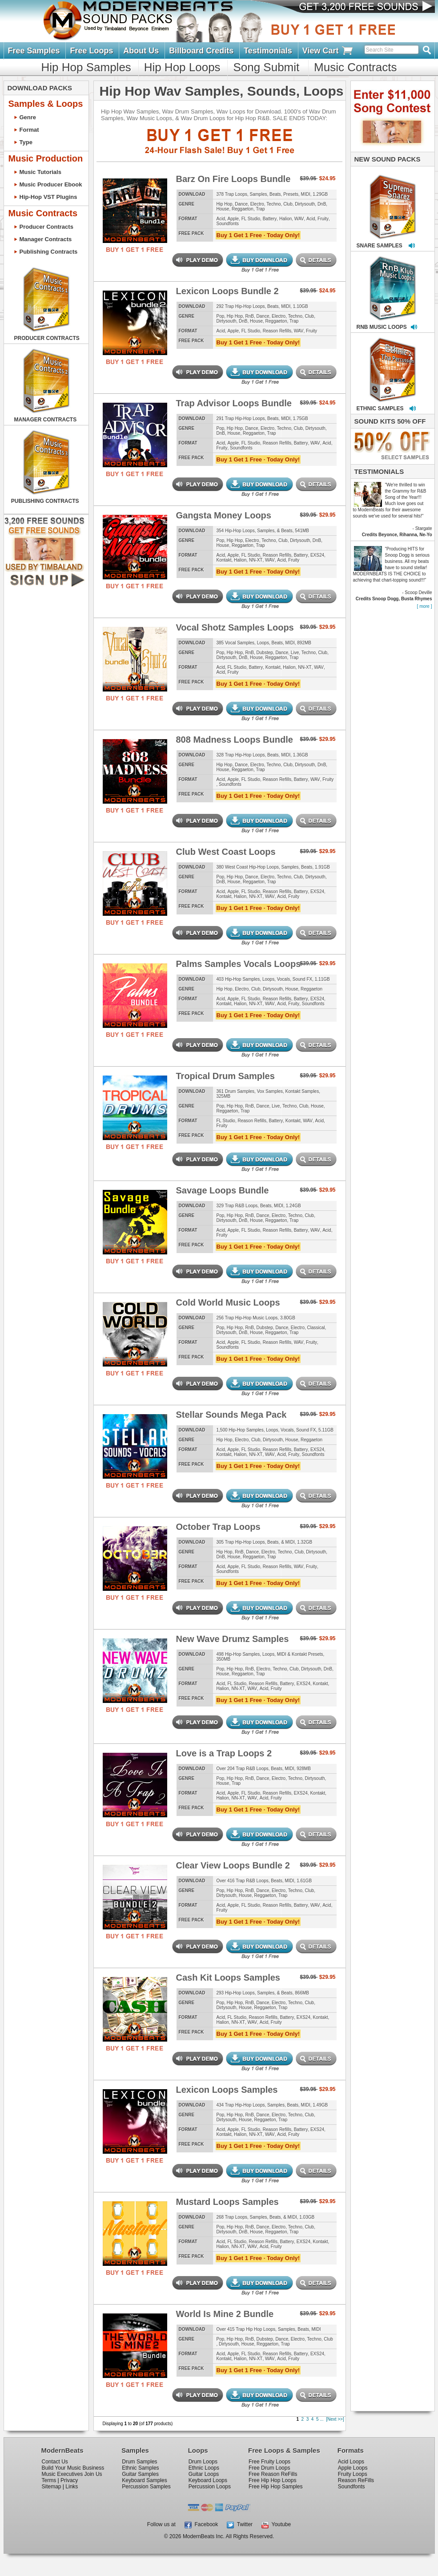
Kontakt (224, 560)
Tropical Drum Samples (225, 1076)
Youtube (276, 2524)
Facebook (201, 2524)
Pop (221, 316)
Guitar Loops (204, 2474)
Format (29, 129)
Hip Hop (225, 204)
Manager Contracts (46, 239)
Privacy (69, 2480)
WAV (299, 218)
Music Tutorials (40, 172)
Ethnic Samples (140, 2468)
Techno (273, 204)
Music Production (45, 158)
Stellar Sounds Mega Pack (231, 1414)
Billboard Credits (201, 50)
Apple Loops (353, 2468)
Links (71, 2486)
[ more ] (424, 606)
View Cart (328, 51)
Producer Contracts (46, 226)
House (223, 208)
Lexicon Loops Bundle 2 (227, 291)
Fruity (323, 218)
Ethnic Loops (204, 2468)
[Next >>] (335, 2419)
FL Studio (250, 218)
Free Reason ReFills (273, 2474)
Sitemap (51, 2486)
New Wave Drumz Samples (232, 1639)
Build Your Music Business (73, 2468)
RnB (249, 316)
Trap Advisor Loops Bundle (234, 403)
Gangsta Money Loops (223, 515)
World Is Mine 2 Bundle (225, 2314)
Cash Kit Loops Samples (228, 1977)
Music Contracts (355, 67)
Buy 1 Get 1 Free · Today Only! (258, 235)
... (321, 2419)
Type (26, 142)
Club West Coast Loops (226, 852)
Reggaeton (242, 208)
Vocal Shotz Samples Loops (235, 627)
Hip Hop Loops (182, 67)
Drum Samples (139, 2462)
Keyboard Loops (208, 2480)
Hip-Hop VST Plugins (48, 197)
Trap (260, 208)
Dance (241, 204)
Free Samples (34, 50)
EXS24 (317, 555)
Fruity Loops (352, 2474)
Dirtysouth (305, 204)
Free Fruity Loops (269, 2462)
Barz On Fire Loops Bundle (233, 179)
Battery (270, 218)
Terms (49, 2480)
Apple (233, 218)
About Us (141, 50)
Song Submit (266, 67)
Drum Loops (203, 2462)
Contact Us (55, 2462)
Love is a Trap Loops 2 (224, 1753)
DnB (321, 204)
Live (295, 652)
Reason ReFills (356, 2480)
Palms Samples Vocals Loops (238, 964)
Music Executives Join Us (72, 2474)
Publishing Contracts (49, 251)
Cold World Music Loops (228, 1302)
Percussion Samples (146, 2486)
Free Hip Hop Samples (275, 2486)
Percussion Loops (210, 2486)
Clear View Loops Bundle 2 (233, 1865)
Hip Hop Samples (86, 67)
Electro (257, 204)
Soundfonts (228, 223)
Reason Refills (277, 330)
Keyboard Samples (144, 2480)
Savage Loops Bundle (222, 1190)
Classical (316, 1327)
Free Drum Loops (269, 2468)
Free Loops (91, 50)
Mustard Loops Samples (227, 2202)
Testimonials (268, 50)
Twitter (240, 2524)
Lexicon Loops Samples (227, 2090)
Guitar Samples (140, 2474)
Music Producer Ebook (51, 184)
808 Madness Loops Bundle (234, 739)
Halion (285, 218)
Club (288, 204)
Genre (28, 117)
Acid (221, 218)
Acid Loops (351, 2462)
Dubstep (265, 652)
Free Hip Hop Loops (272, 2480)
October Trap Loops (218, 1527)
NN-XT (256, 560)
